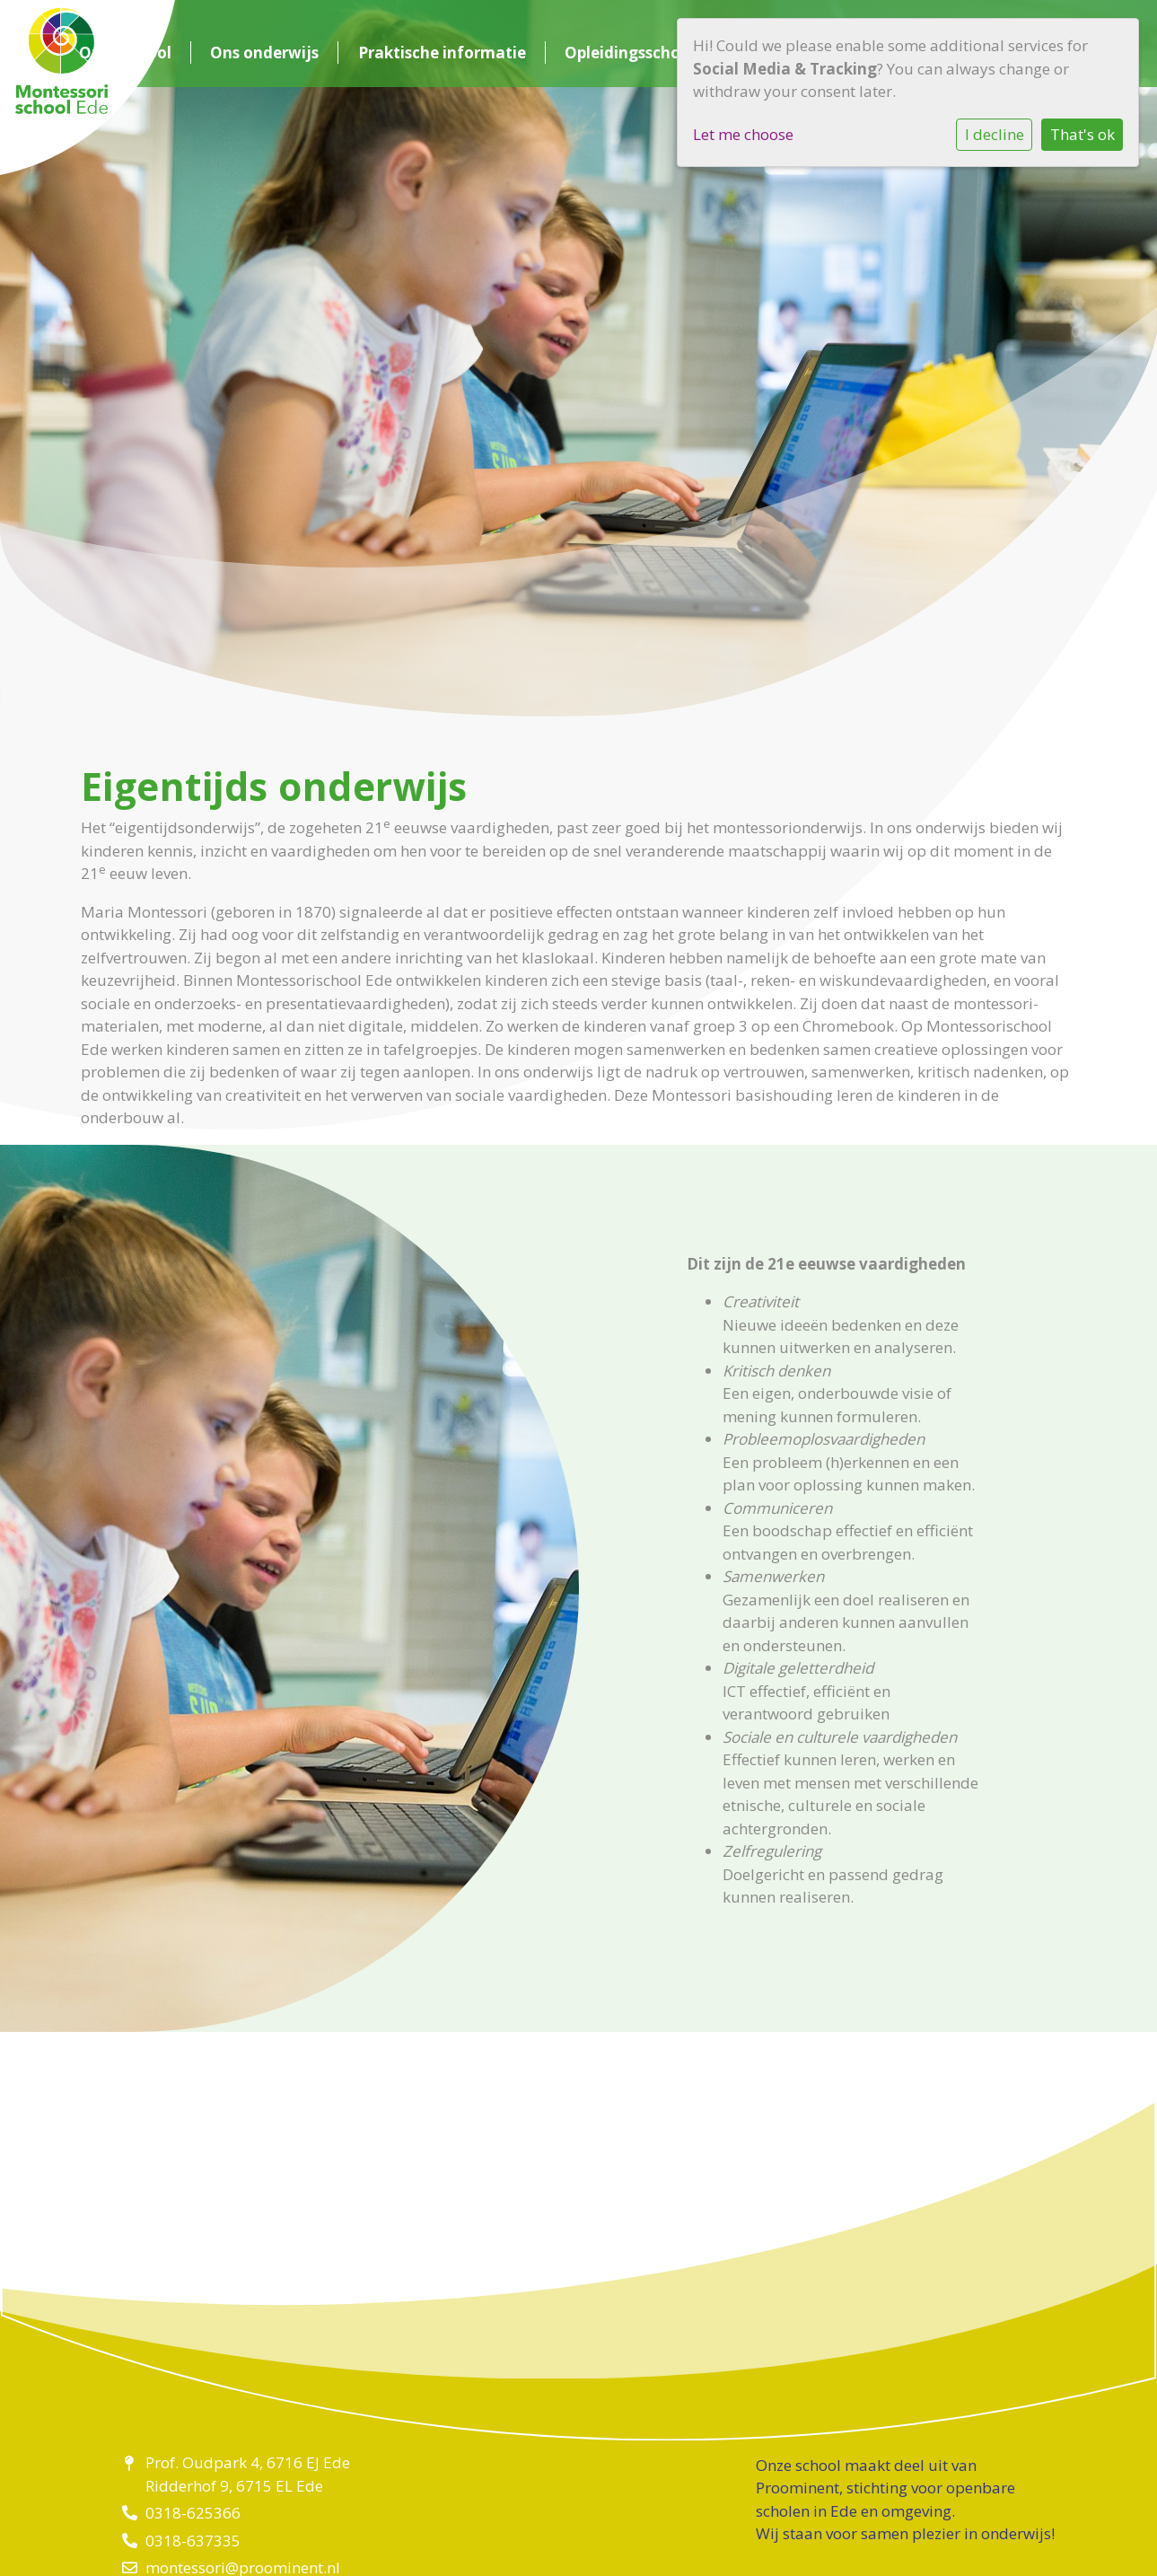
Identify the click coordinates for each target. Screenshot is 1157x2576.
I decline (994, 134)
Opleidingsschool (630, 52)
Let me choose (743, 134)
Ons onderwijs (264, 52)
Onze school (125, 52)
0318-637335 (193, 2540)
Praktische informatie (442, 52)
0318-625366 (193, 2512)
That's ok (1082, 134)
